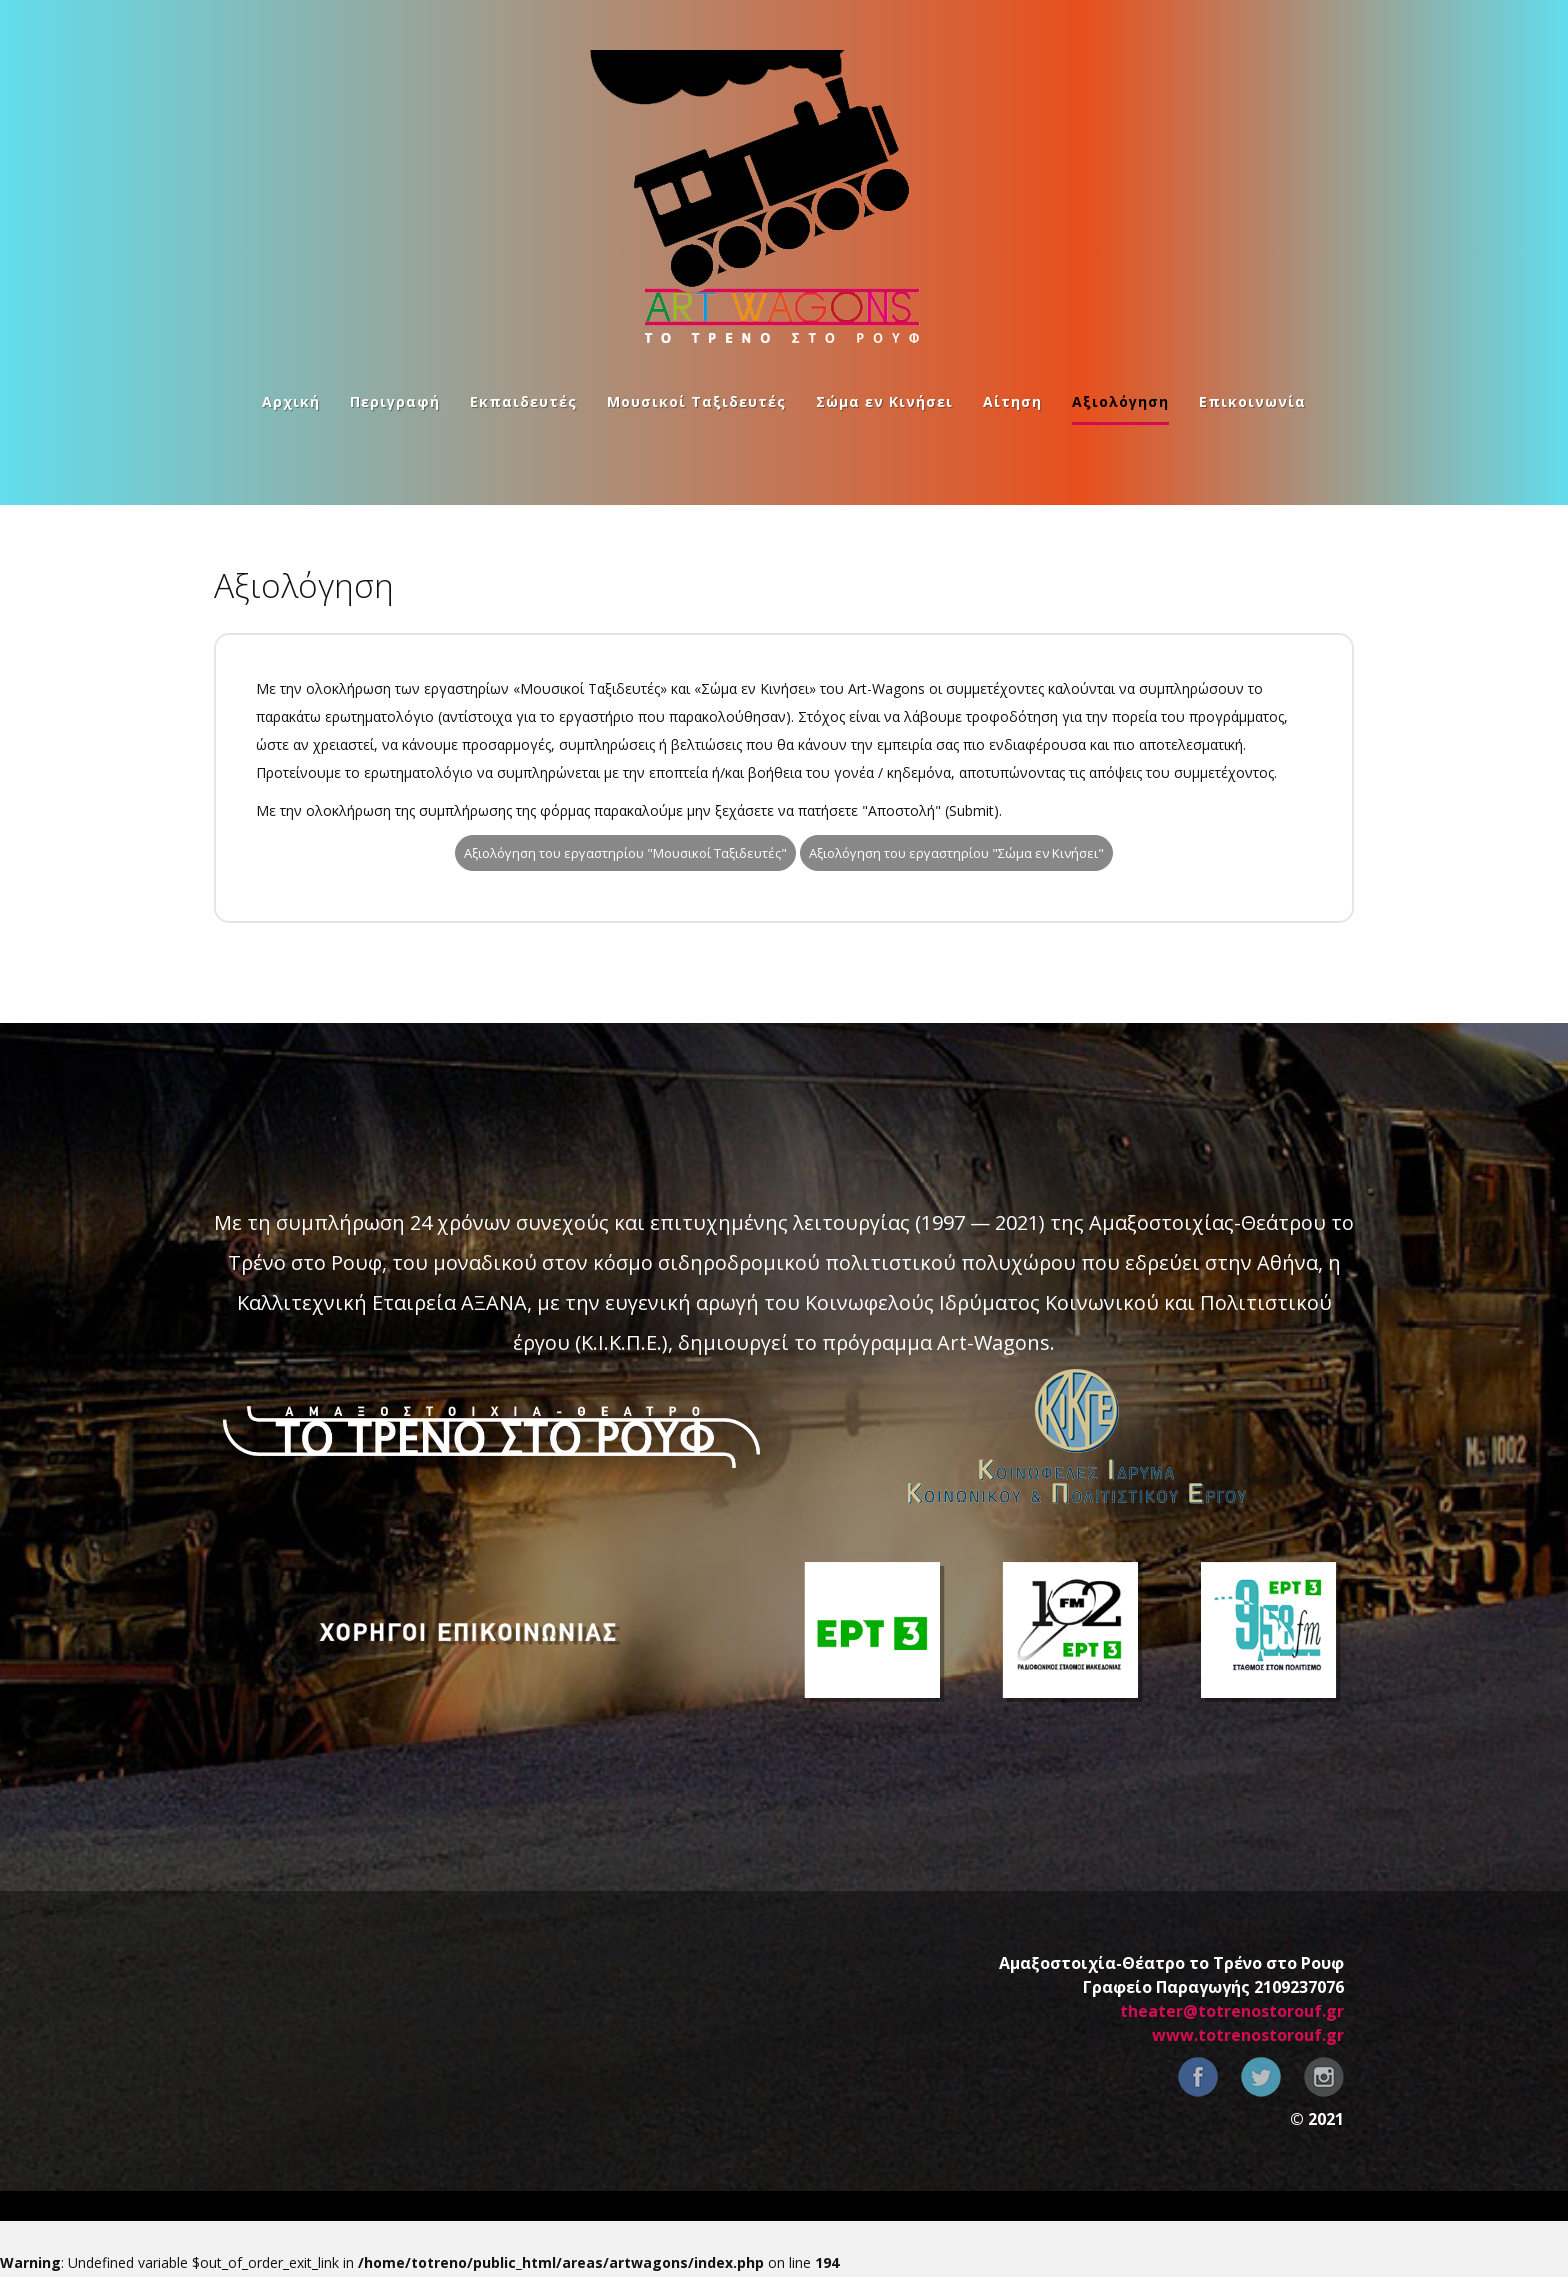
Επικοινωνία (1252, 403)
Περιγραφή (395, 403)
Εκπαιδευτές (523, 403)
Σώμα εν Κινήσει (884, 403)
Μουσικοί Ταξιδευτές (696, 403)
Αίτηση (1012, 403)
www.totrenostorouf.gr (1248, 2035)
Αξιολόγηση (1120, 403)
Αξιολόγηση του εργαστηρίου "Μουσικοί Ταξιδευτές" (625, 853)
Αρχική (291, 403)
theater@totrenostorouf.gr (1232, 2011)
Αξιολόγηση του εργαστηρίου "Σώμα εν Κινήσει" (956, 853)
